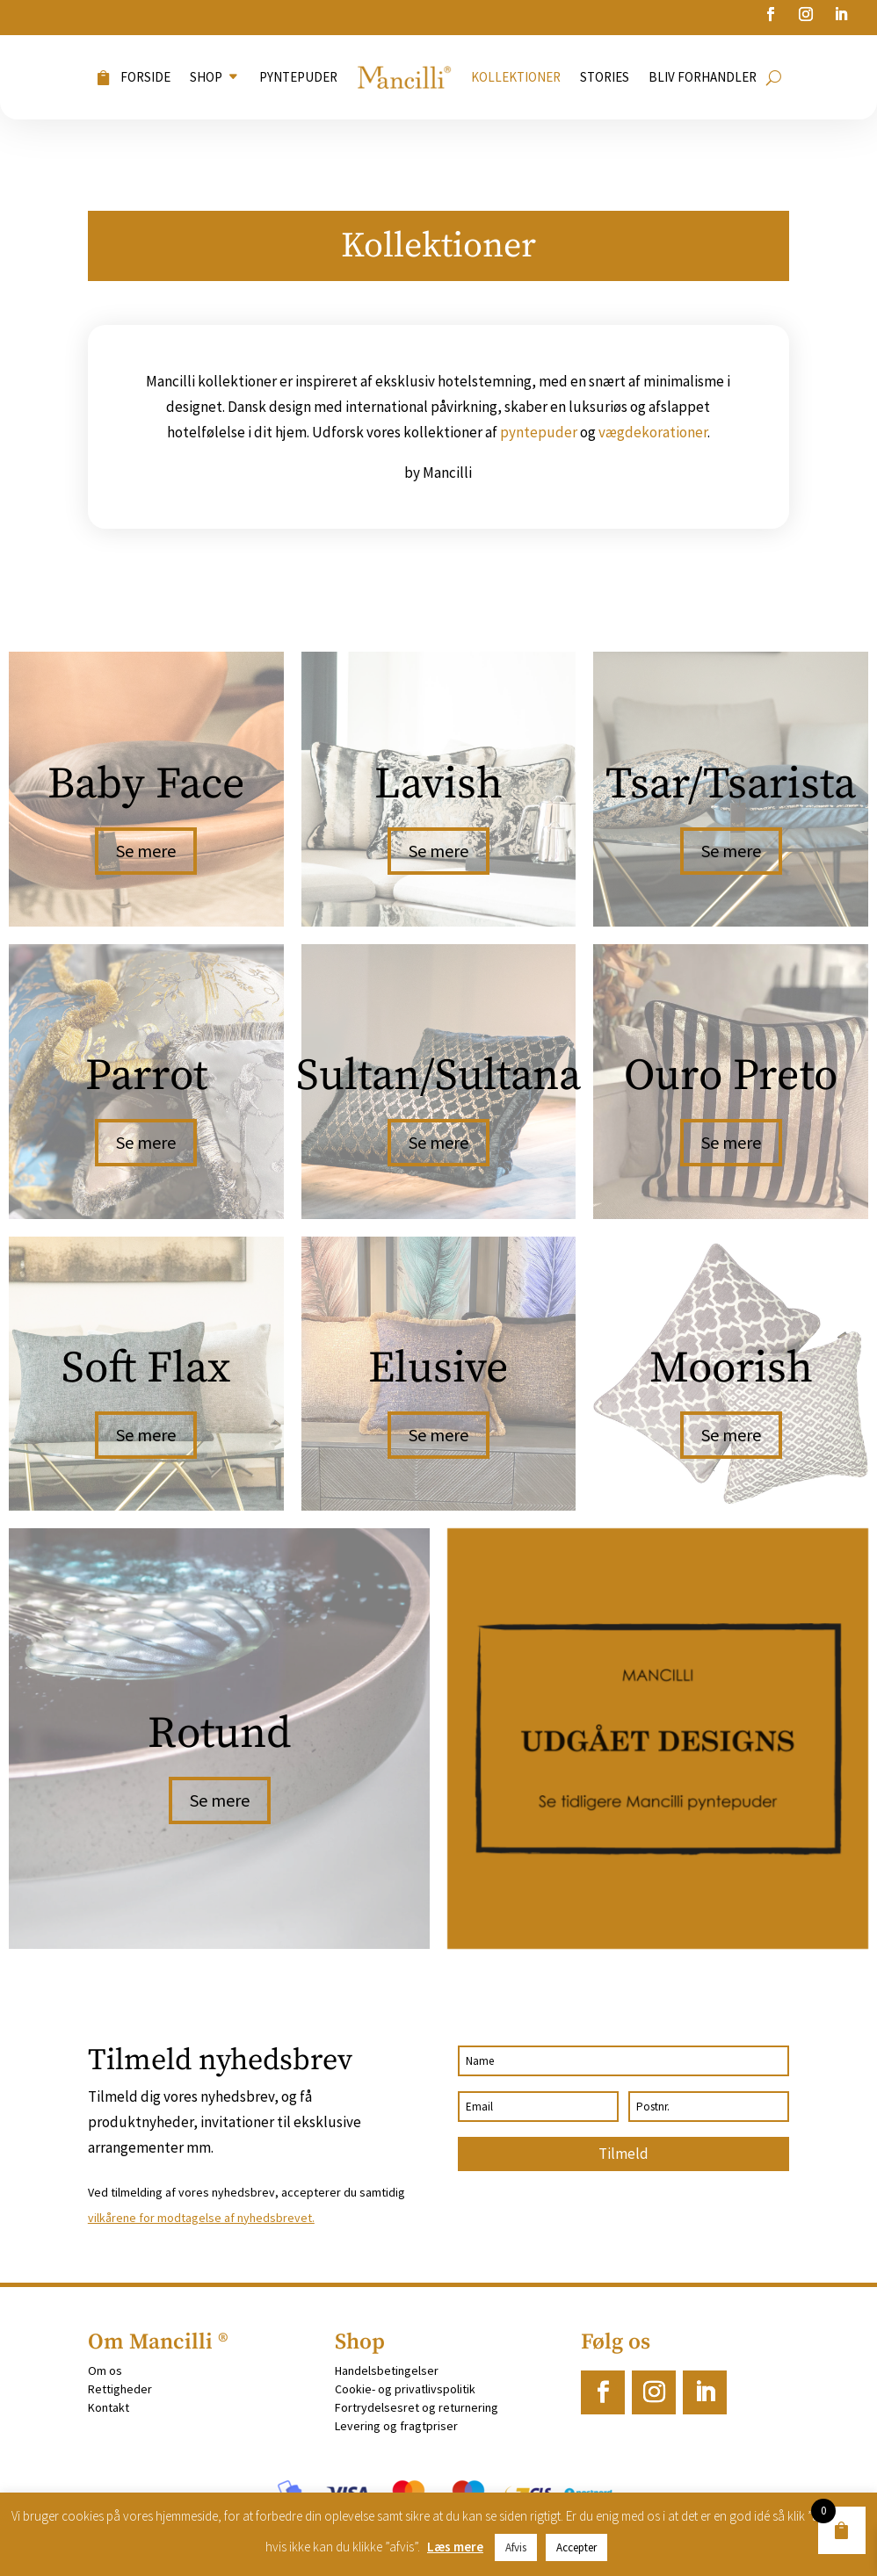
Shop (206, 77)
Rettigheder (120, 2389)
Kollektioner (516, 77)
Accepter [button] (576, 2547)
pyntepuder (538, 432)
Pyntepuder (298, 77)
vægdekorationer (652, 432)
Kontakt (108, 2407)
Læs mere (455, 2546)
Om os (105, 2370)
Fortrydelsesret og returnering (416, 2407)
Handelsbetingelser (386, 2370)
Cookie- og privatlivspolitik (405, 2389)
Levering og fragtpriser (396, 2426)
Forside (145, 77)
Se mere (146, 851)
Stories (604, 77)
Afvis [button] (515, 2547)
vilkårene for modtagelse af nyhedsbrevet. (201, 2218)
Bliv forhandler (703, 77)
